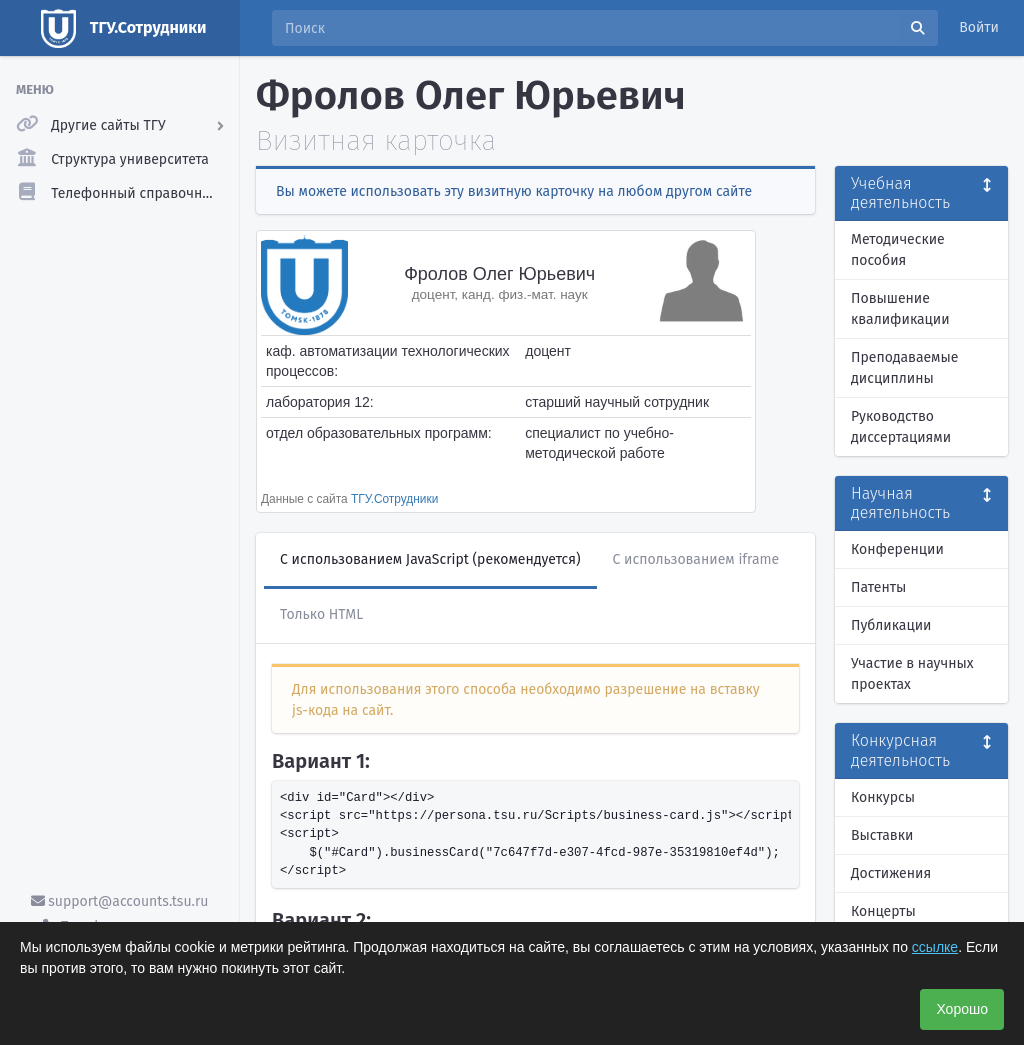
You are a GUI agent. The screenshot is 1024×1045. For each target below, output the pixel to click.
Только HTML (321, 614)
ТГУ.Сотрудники (394, 499)
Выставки (882, 835)
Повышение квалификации (900, 309)
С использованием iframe (696, 559)
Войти (979, 27)
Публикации (891, 625)
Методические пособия (898, 250)
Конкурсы (883, 797)
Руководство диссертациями (901, 427)
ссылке (935, 947)
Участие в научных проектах (912, 674)
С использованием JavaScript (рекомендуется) (430, 559)
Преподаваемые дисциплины (904, 368)
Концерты (883, 911)
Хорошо (962, 1009)
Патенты (878, 587)
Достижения (891, 873)
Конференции (897, 549)
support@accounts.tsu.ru (120, 901)
